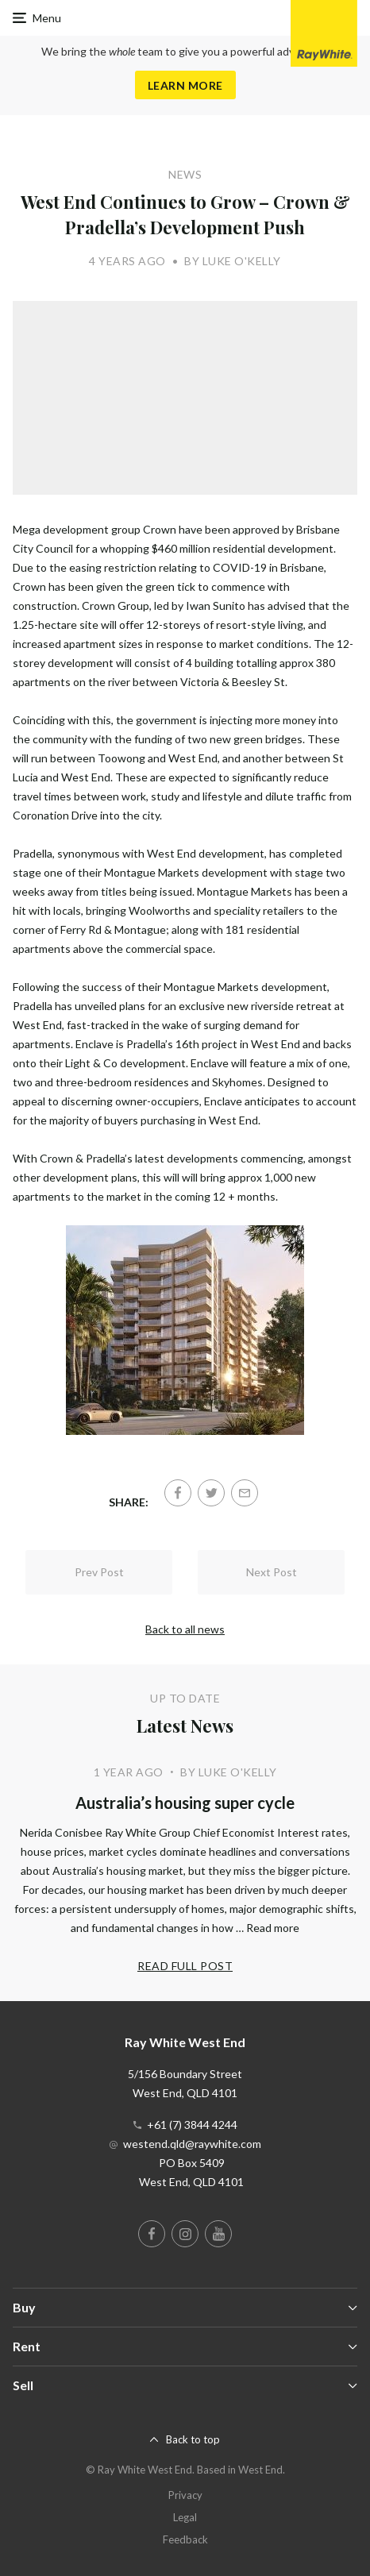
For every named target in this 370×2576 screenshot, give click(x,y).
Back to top (193, 2439)
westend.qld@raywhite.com (192, 2143)
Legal (185, 2517)
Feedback (185, 2539)
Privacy (185, 2495)
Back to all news (185, 1629)
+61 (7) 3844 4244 (192, 2124)
